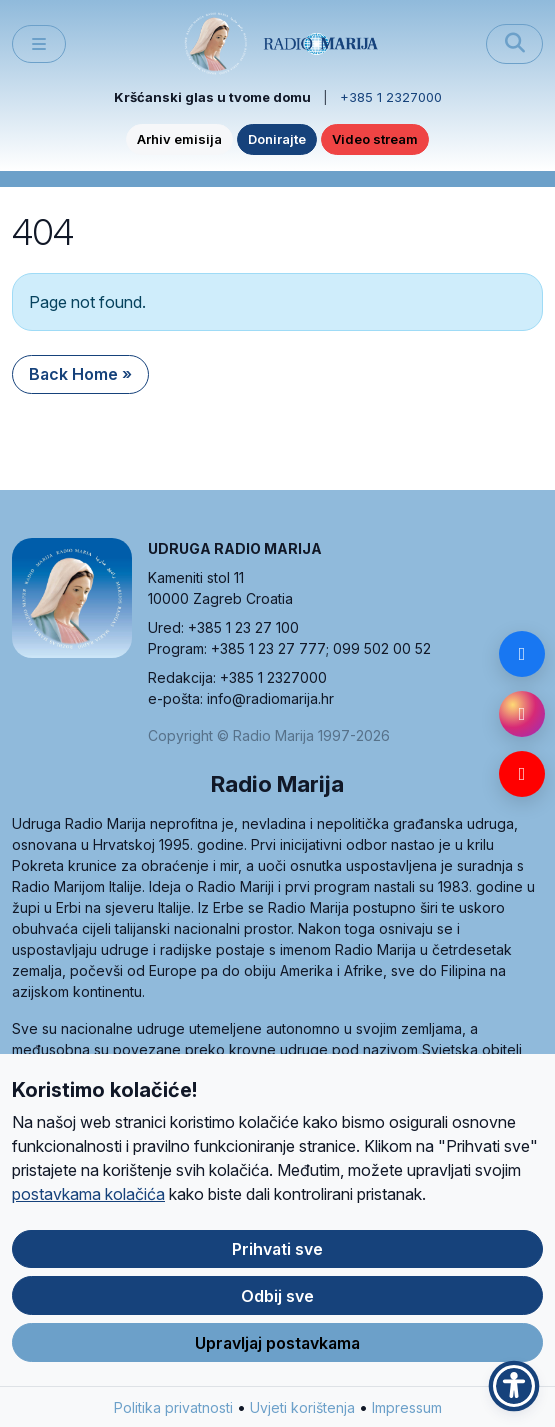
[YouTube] (522, 774)
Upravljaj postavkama (277, 1352)
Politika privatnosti (173, 1416)
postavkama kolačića (88, 1203)
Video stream (375, 139)
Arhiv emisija (179, 139)
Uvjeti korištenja (302, 1416)
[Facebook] (522, 654)
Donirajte (277, 139)
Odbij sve (277, 1305)
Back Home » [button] (80, 374)
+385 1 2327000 (391, 97)
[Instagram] (522, 714)
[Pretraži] (514, 44)
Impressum (407, 1416)
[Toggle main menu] (39, 44)
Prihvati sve (277, 1258)
